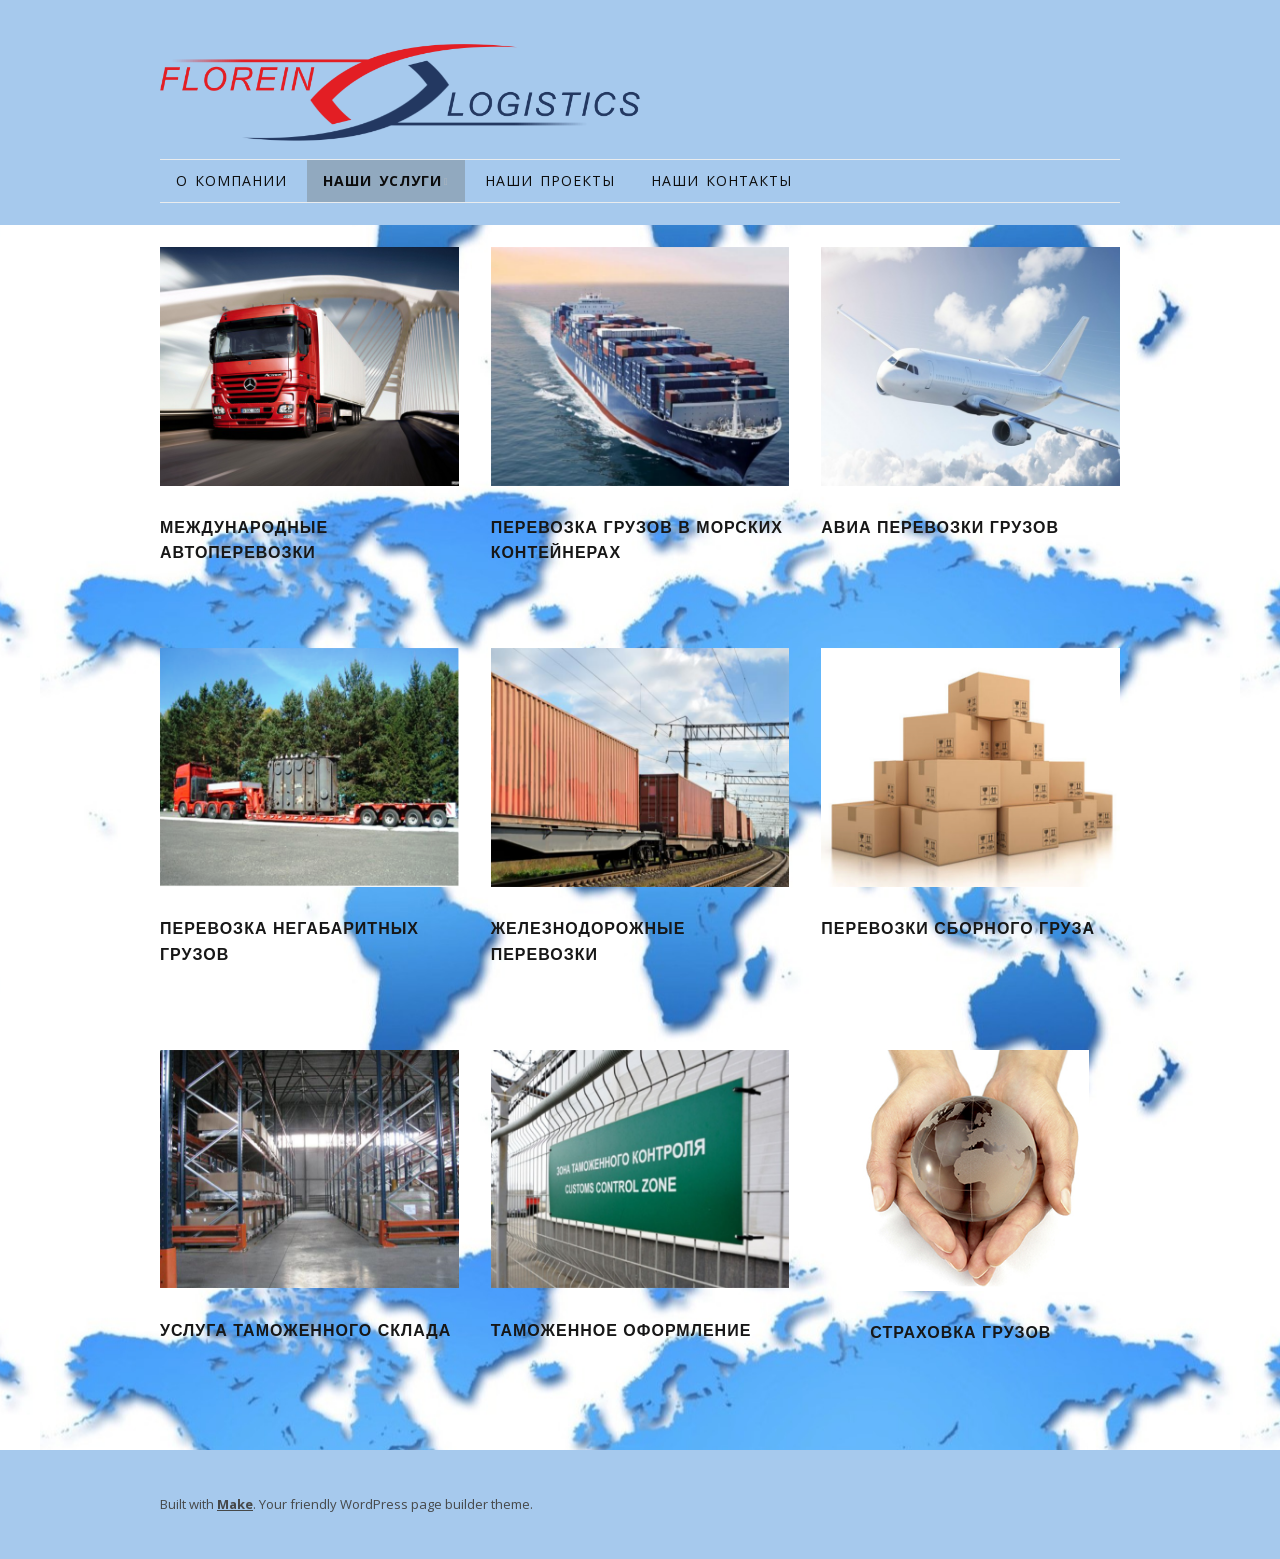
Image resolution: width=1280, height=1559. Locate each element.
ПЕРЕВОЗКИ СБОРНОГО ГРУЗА (958, 928)
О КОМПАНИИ (231, 180)
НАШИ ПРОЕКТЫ (550, 180)
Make (235, 1504)
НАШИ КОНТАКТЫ (721, 180)
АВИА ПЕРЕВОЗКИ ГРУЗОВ (940, 527)
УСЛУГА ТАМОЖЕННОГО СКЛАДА (305, 1330)
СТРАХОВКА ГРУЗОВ (960, 1332)
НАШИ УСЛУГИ (382, 180)
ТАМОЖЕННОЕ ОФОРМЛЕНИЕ (621, 1330)
